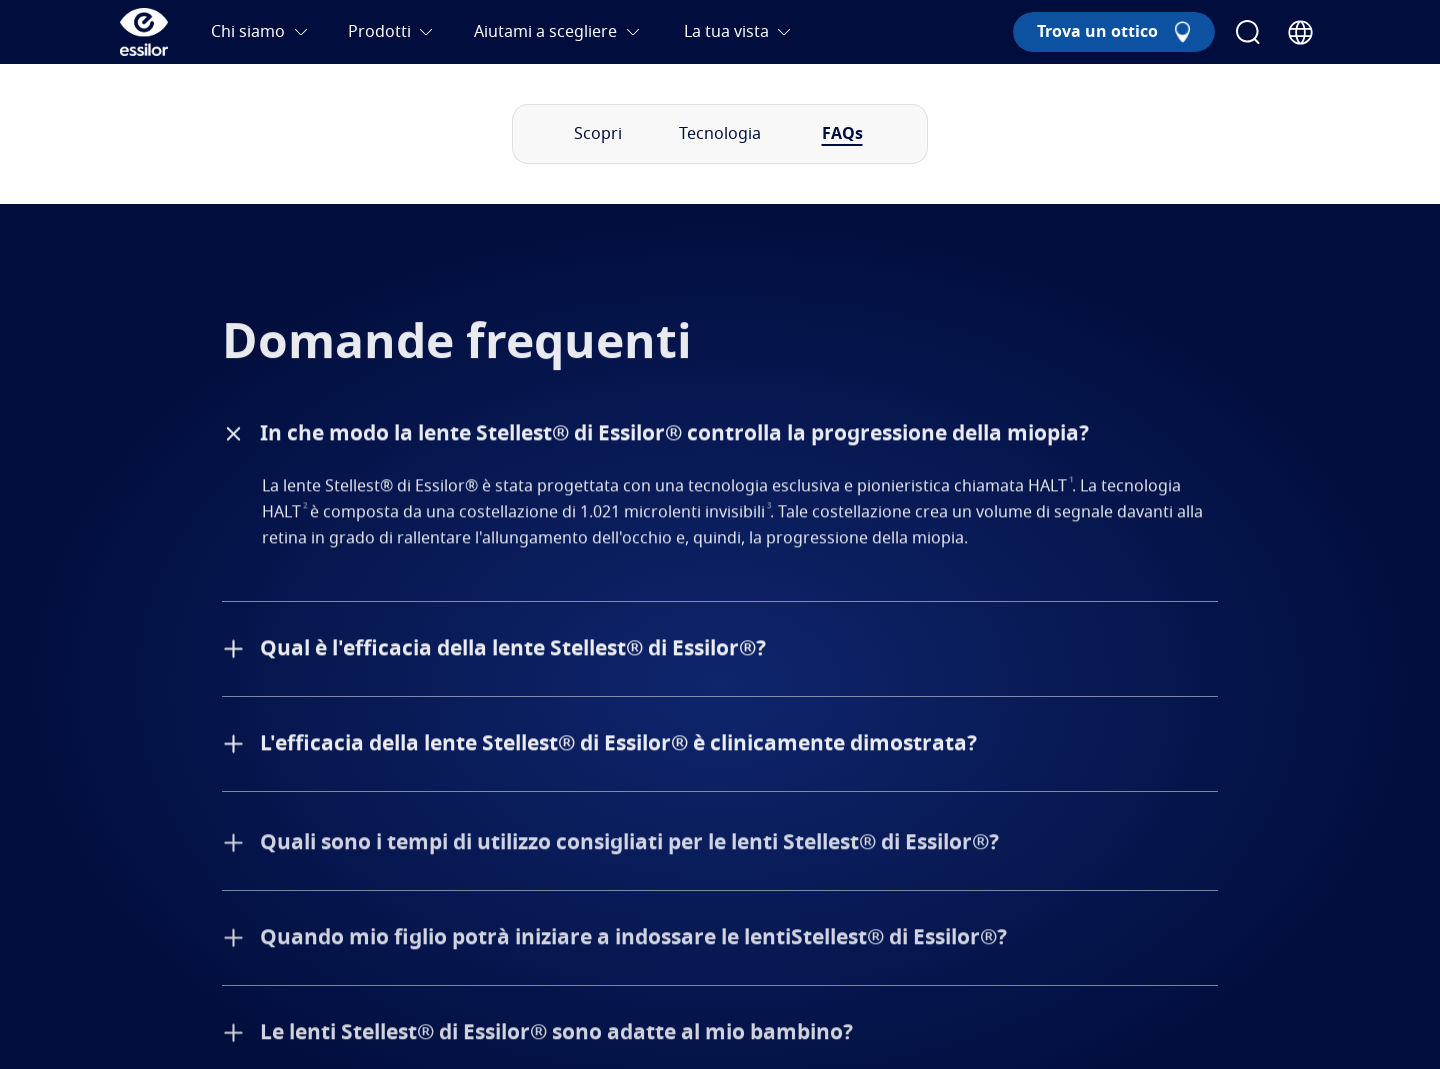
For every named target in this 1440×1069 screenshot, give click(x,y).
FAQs (842, 134)
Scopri (598, 134)
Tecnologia (720, 134)
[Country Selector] (1300, 32)
